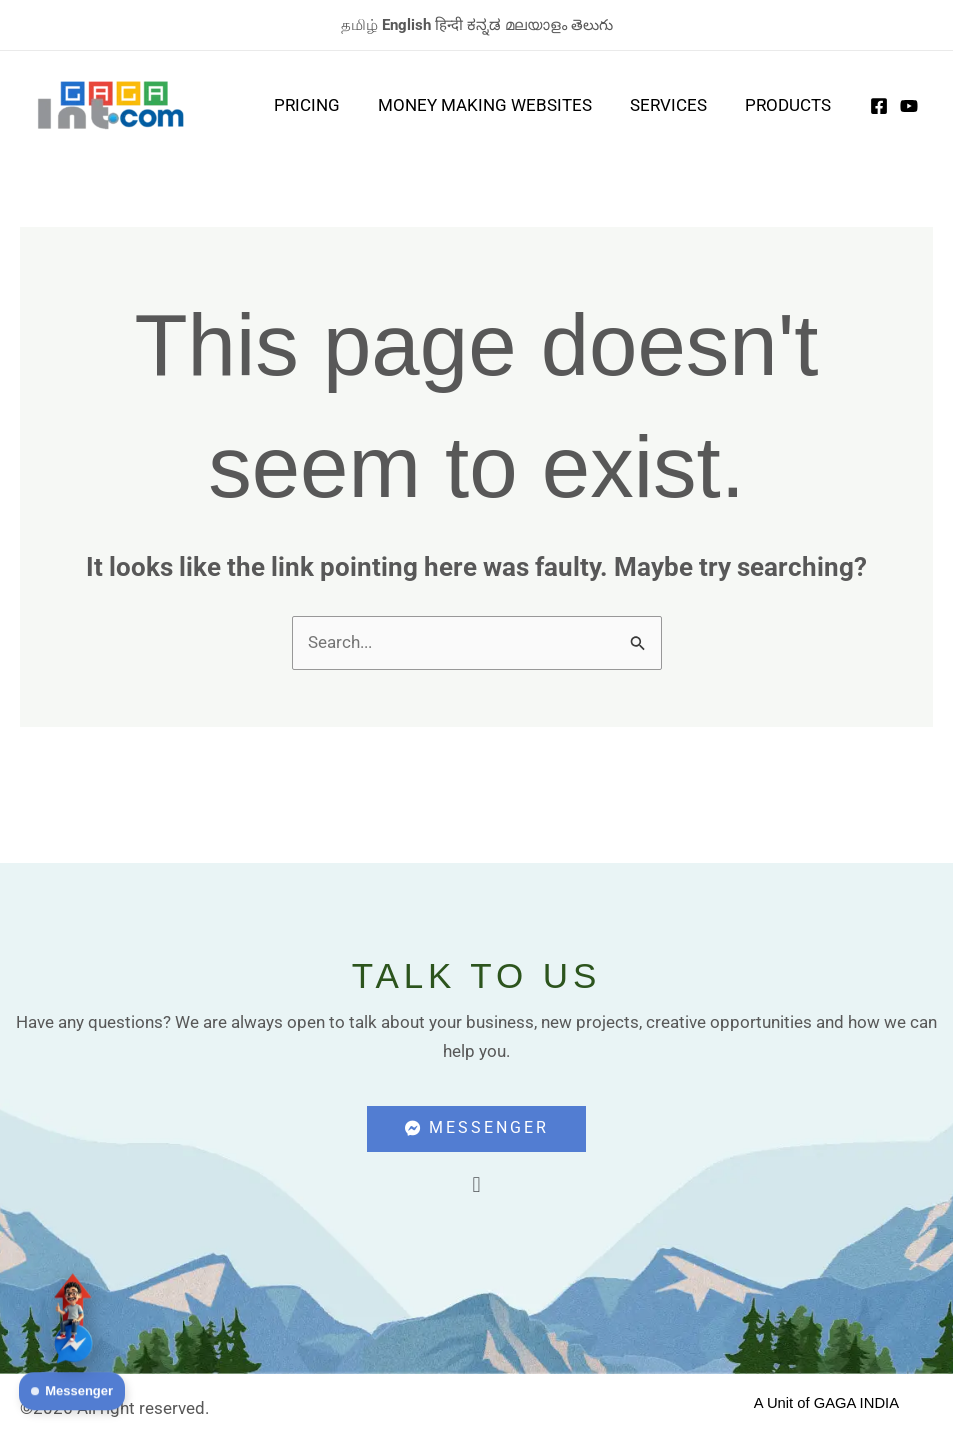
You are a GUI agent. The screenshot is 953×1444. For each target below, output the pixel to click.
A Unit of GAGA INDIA (827, 1403)
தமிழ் (359, 25)
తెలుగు (592, 25)
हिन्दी (449, 25)
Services (674, 105)
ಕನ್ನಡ (484, 25)
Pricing (321, 105)
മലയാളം (536, 25)
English (406, 25)
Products (790, 105)
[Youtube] (909, 106)
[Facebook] (879, 106)
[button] (476, 1186)
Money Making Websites (495, 105)
